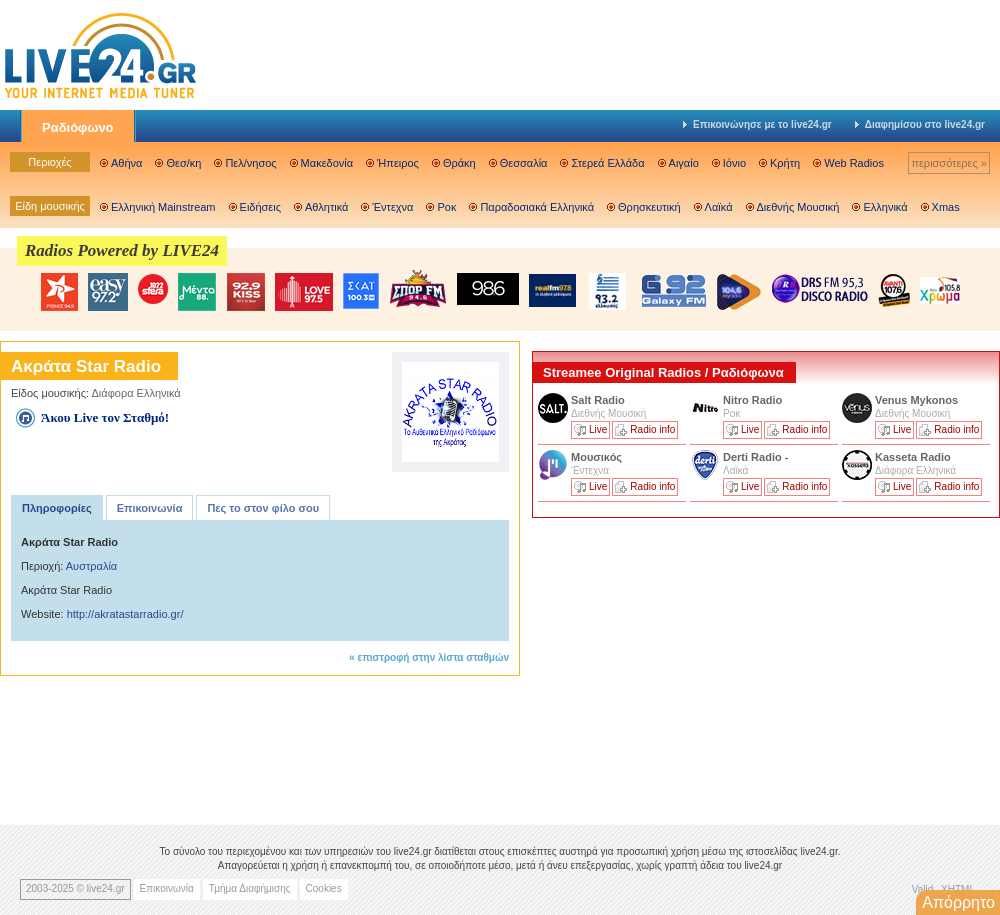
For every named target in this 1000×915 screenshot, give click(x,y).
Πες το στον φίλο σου (263, 508)
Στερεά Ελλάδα (607, 163)
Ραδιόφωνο (78, 127)
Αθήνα (126, 163)
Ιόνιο (734, 163)
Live (598, 429)
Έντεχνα (392, 207)
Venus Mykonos (918, 400)
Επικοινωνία (150, 508)
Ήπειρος (398, 163)
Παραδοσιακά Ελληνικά (537, 207)
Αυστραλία (91, 566)
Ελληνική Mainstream (163, 207)
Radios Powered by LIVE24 (122, 250)
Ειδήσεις (260, 207)
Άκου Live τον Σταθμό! (105, 417)
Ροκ (446, 207)
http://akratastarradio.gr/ (125, 614)
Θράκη (459, 163)
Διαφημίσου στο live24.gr (920, 124)
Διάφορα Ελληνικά (136, 393)
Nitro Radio (752, 400)
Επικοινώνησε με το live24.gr (757, 124)
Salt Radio (599, 400)
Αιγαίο (684, 163)
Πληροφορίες (57, 508)
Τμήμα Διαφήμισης (250, 888)
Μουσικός (596, 457)
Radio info (652, 429)
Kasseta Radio (914, 457)
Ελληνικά (885, 207)
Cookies (324, 888)
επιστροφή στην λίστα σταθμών (433, 657)
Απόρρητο (958, 902)
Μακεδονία (327, 163)
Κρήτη (785, 163)
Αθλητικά (326, 207)
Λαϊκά (719, 207)
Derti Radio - (755, 457)
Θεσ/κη (183, 163)
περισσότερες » (949, 163)
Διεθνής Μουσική (798, 207)
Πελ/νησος (250, 163)
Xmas (946, 207)
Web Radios (854, 163)
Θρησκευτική (649, 207)
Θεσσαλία (524, 163)
